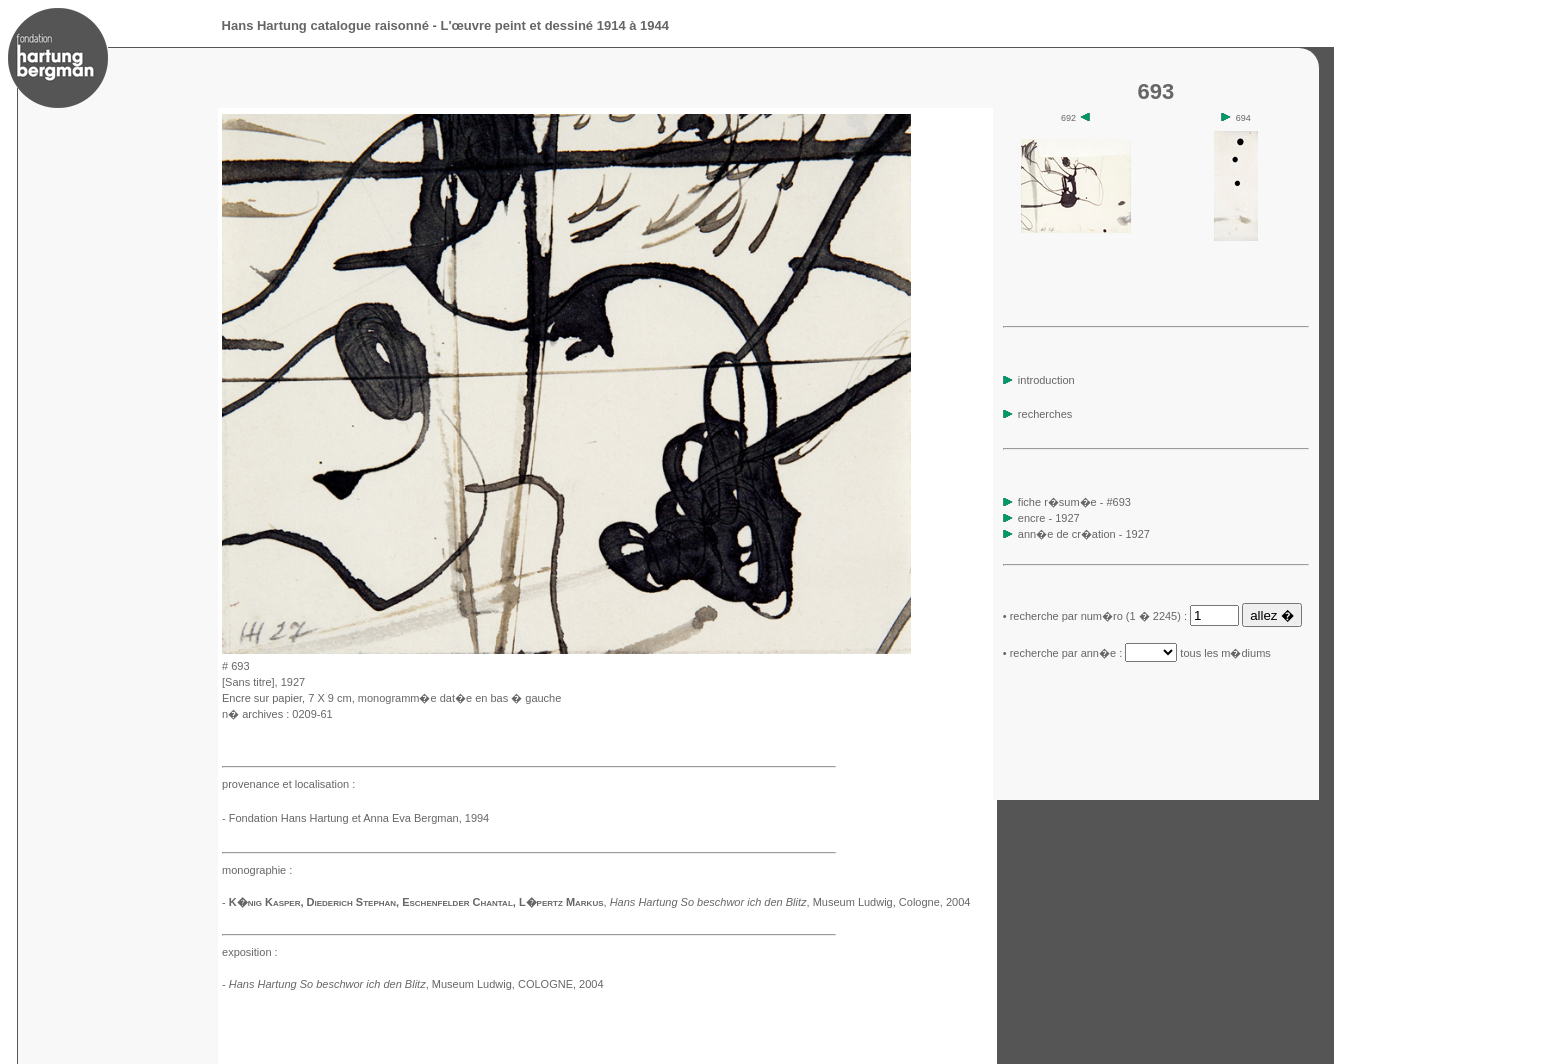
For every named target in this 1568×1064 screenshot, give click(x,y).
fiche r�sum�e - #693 (1073, 502)
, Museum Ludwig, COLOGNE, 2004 (416, 984)
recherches (1037, 414)
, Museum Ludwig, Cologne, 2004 (790, 902)
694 (1236, 118)
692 (1076, 118)
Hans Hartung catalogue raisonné (325, 25)
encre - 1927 (1049, 518)
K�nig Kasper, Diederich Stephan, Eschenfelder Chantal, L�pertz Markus (416, 902)
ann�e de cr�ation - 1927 (1084, 534)
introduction (1039, 380)
